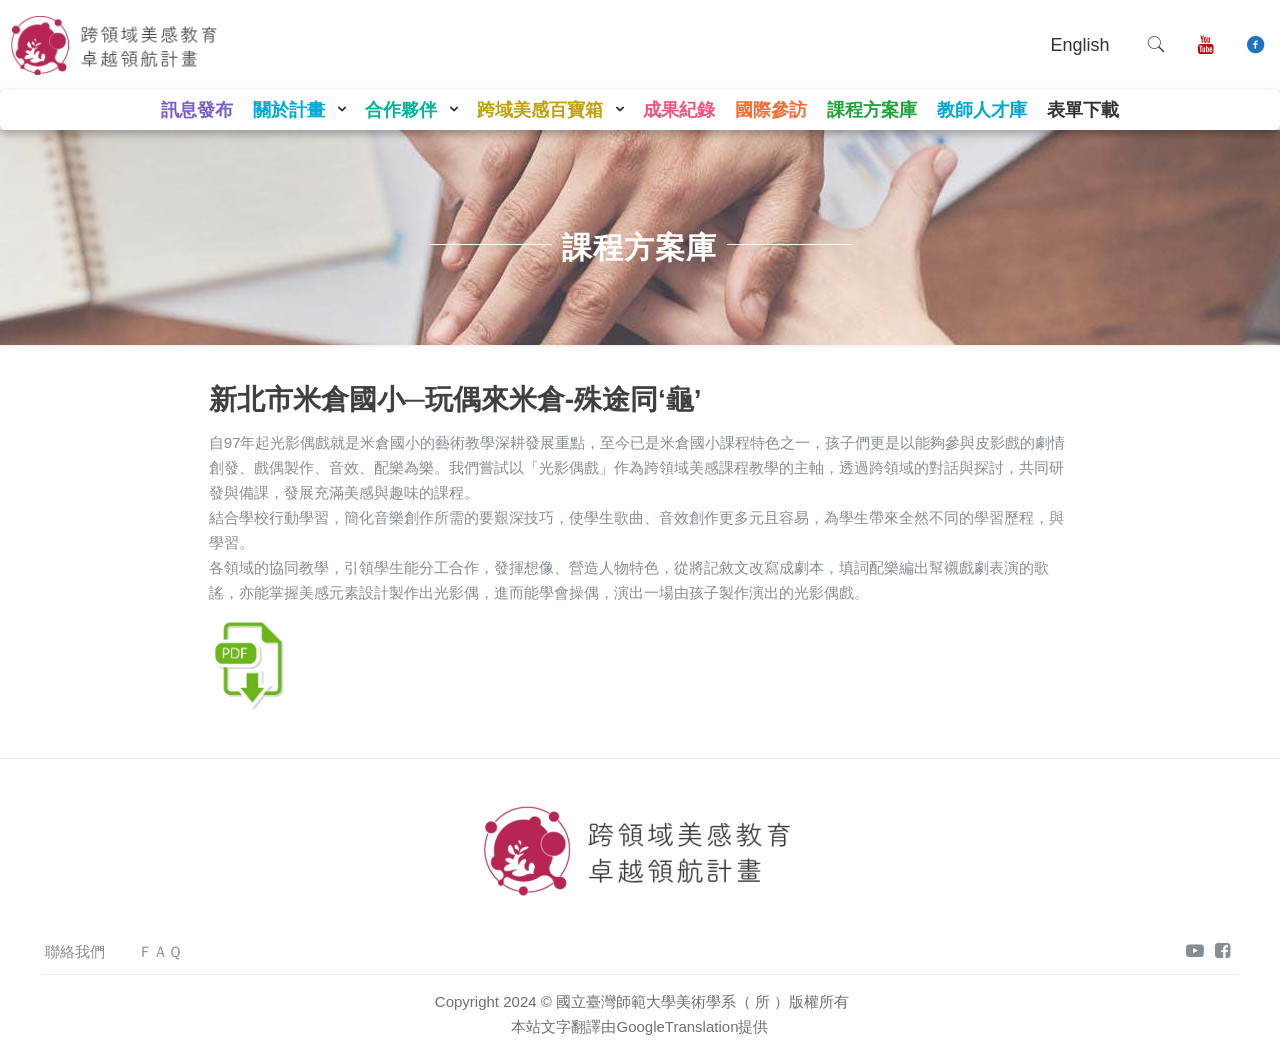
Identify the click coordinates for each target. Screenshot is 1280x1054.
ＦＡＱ (160, 951)
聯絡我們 (75, 951)
